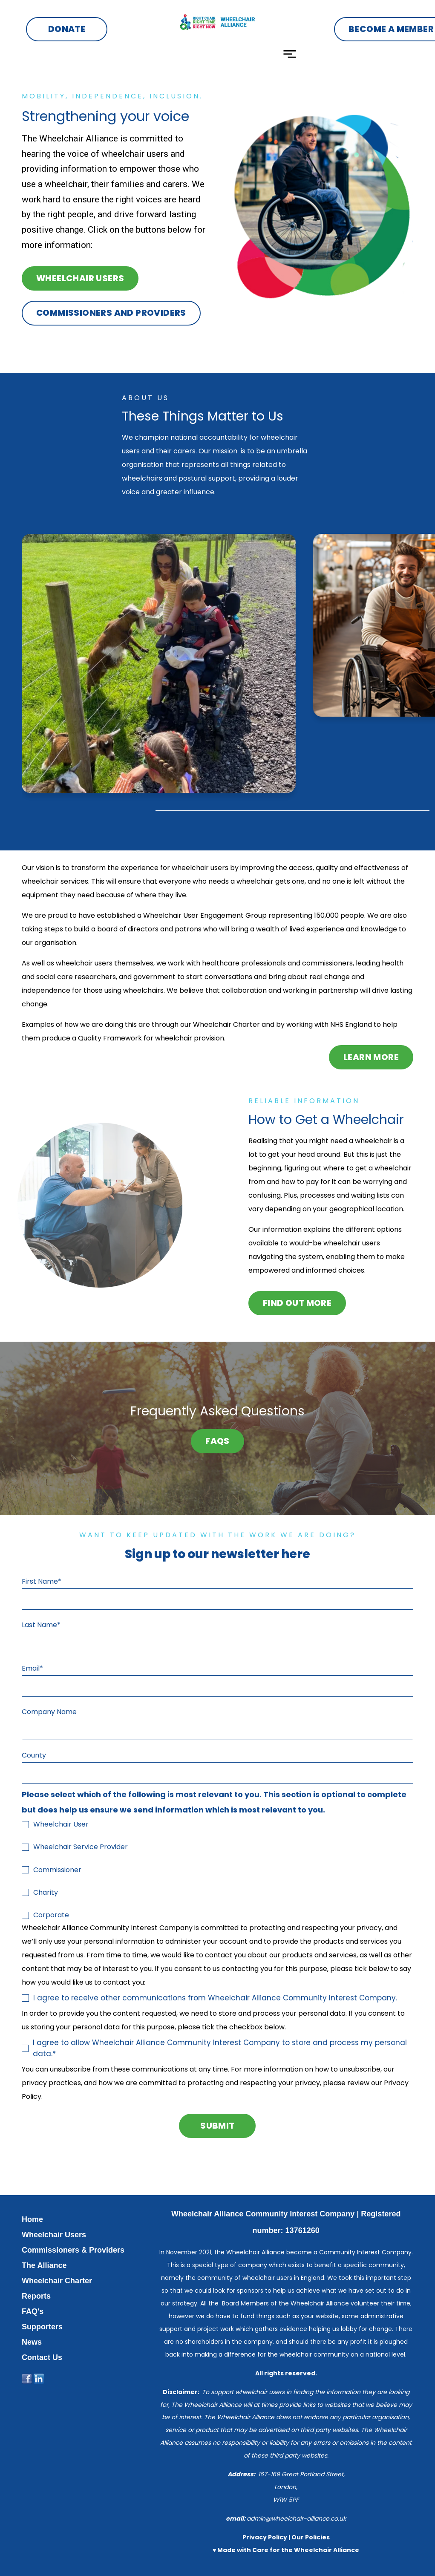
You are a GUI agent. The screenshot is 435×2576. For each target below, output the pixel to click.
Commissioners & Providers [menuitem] (73, 2250)
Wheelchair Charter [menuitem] (57, 2280)
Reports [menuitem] (36, 2296)
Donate (66, 29)
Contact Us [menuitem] (42, 2357)
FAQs (217, 1441)
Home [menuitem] (32, 2219)
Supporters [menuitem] (42, 2326)
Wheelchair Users (80, 278)
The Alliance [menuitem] (44, 2265)
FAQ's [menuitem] (32, 2311)
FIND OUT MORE (297, 1303)
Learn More (371, 1057)
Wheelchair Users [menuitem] (54, 2234)
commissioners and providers (111, 313)
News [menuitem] (32, 2342)
